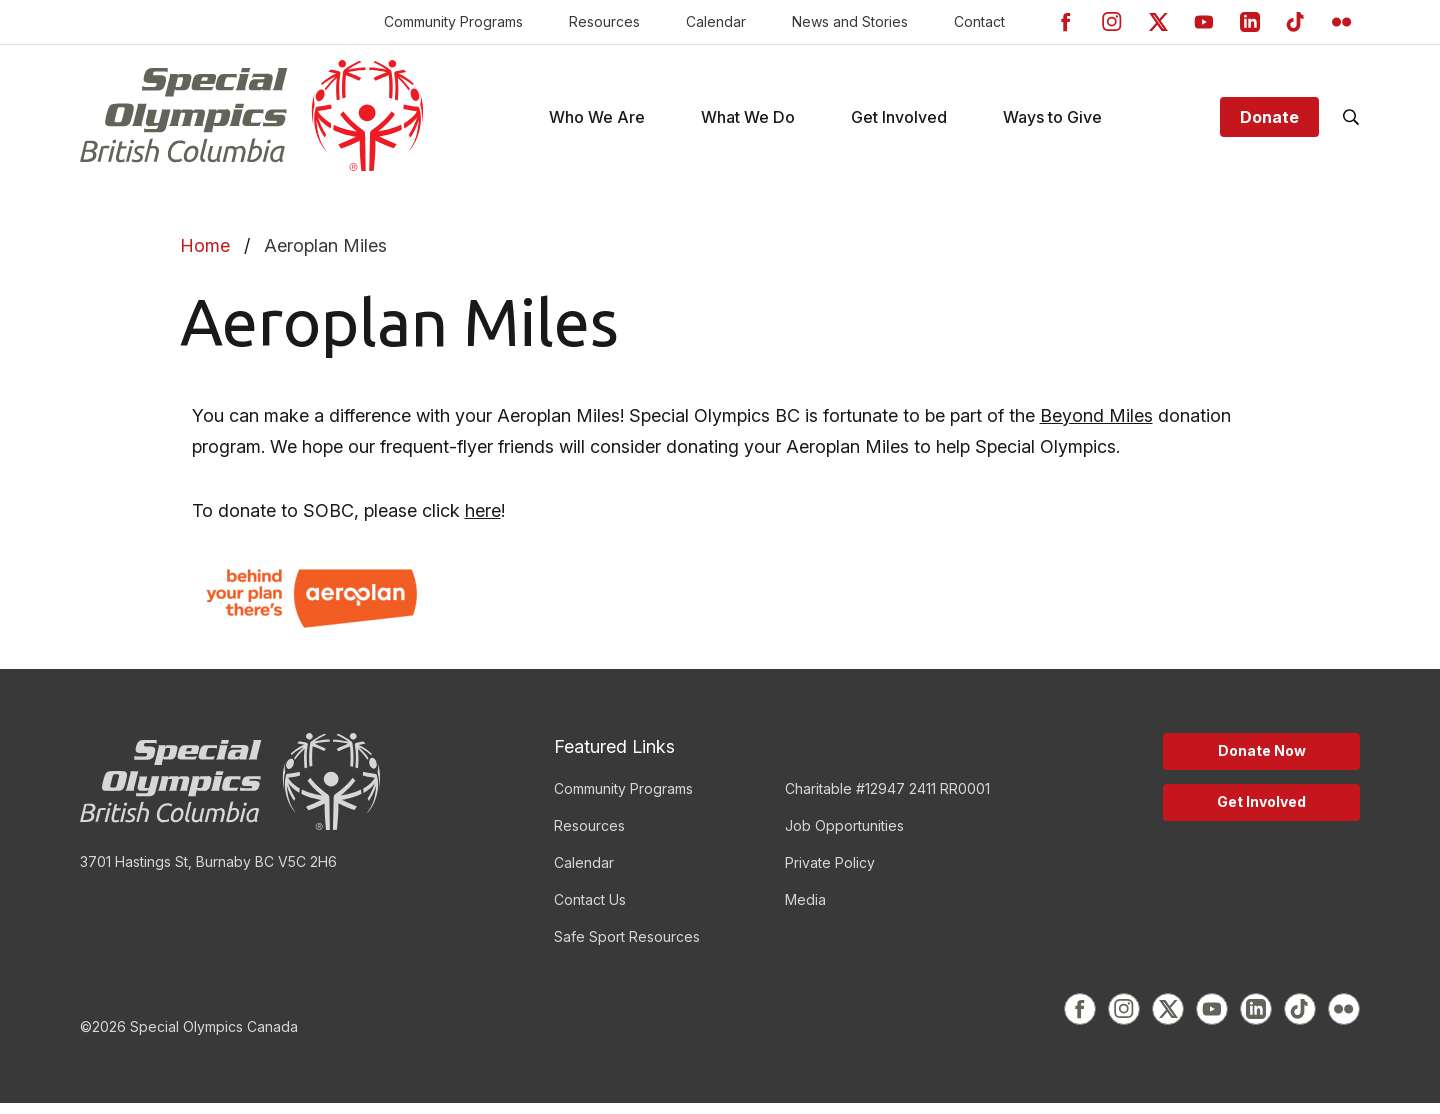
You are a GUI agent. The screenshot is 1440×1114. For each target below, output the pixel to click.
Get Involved (1261, 812)
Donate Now (1262, 761)
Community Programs (453, 21)
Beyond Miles (1096, 426)
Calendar (716, 21)
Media (805, 910)
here (483, 521)
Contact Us (590, 910)
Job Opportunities (844, 836)
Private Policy (830, 873)
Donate (1269, 123)
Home (205, 256)
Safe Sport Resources (627, 947)
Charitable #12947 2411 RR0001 (887, 799)
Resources (604, 21)
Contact (979, 21)
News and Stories (850, 21)
